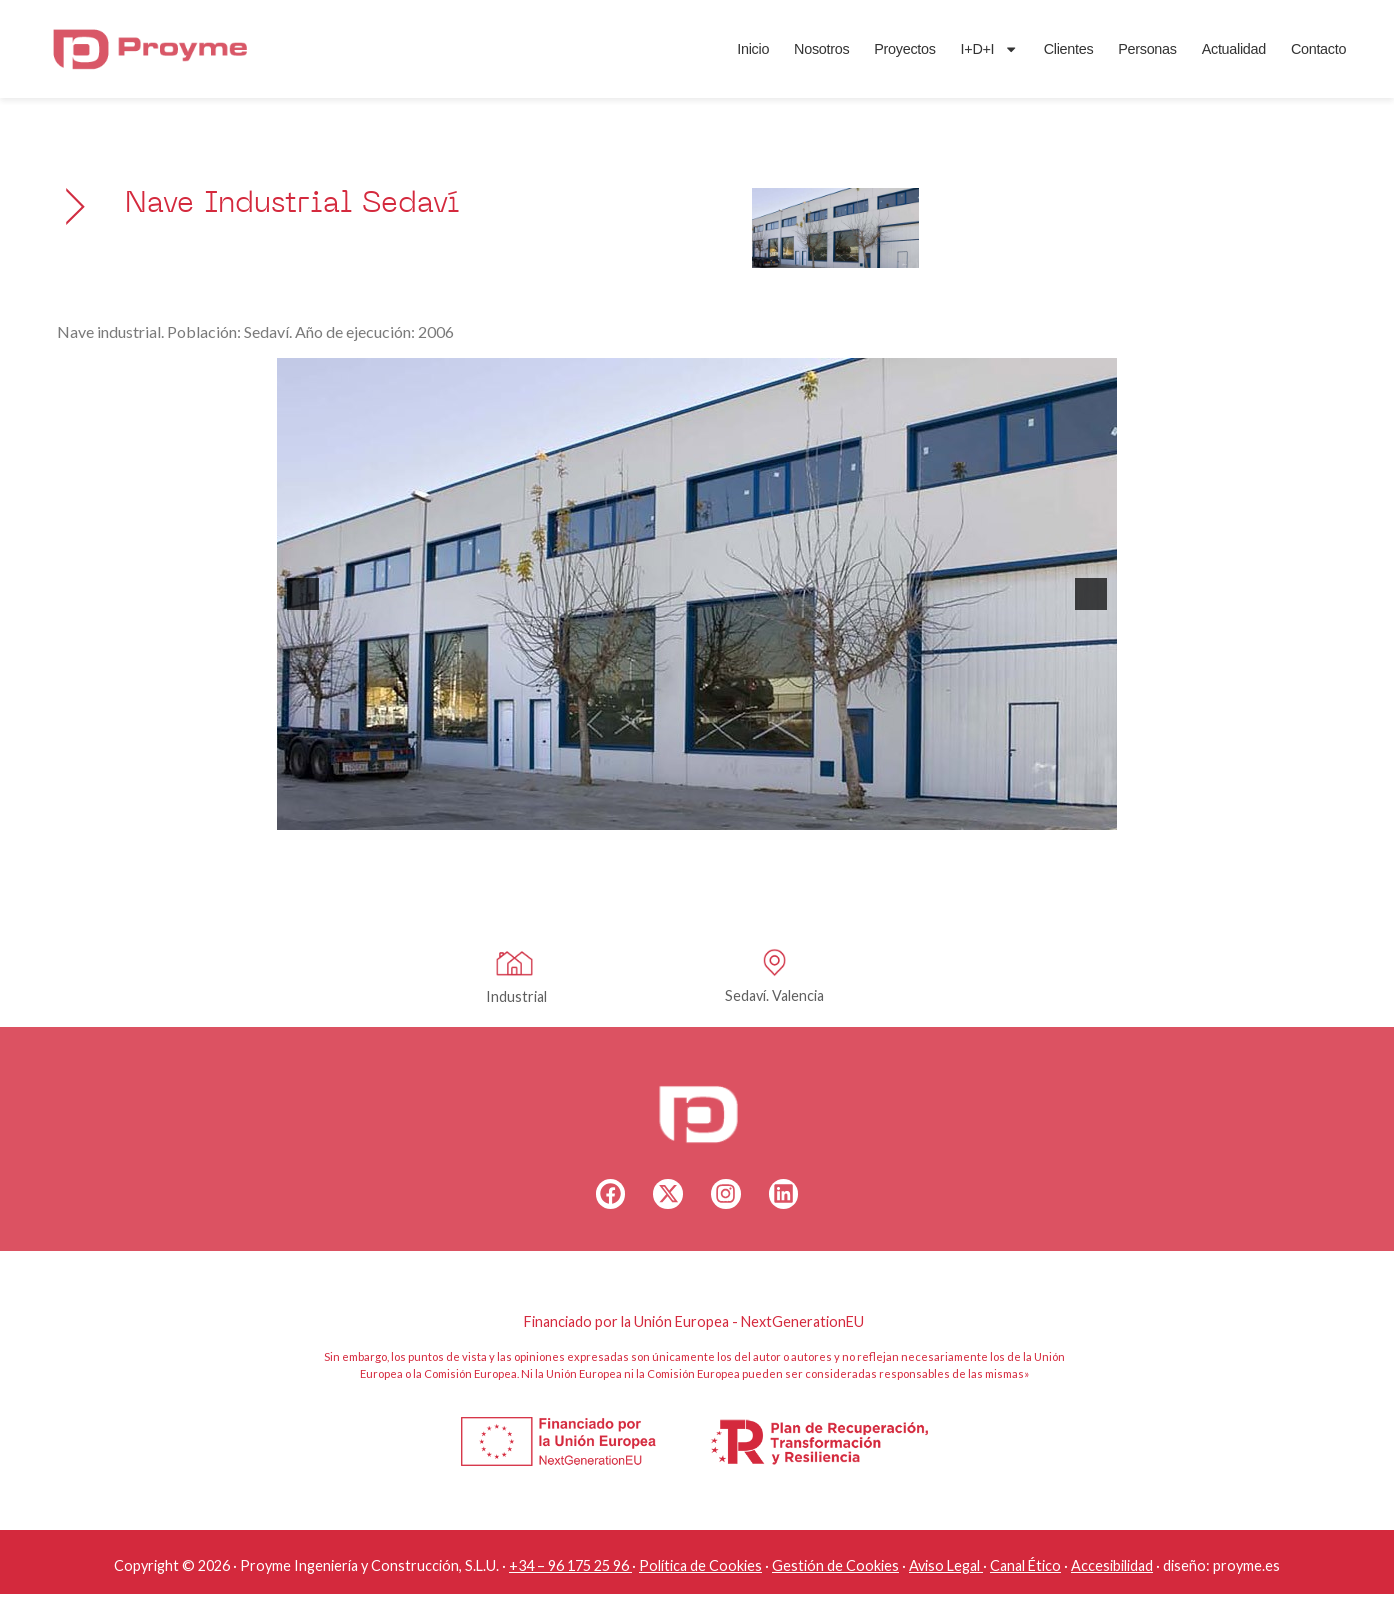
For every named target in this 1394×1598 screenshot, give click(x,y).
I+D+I (957, 57)
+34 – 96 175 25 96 (569, 1569)
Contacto (1286, 57)
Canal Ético (1025, 1569)
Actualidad (1202, 57)
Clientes (1037, 57)
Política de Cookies (700, 1569)
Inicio (721, 57)
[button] (303, 594)
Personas (1115, 57)
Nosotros (789, 57)
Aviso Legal (944, 1569)
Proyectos (872, 57)
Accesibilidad (1112, 1569)
